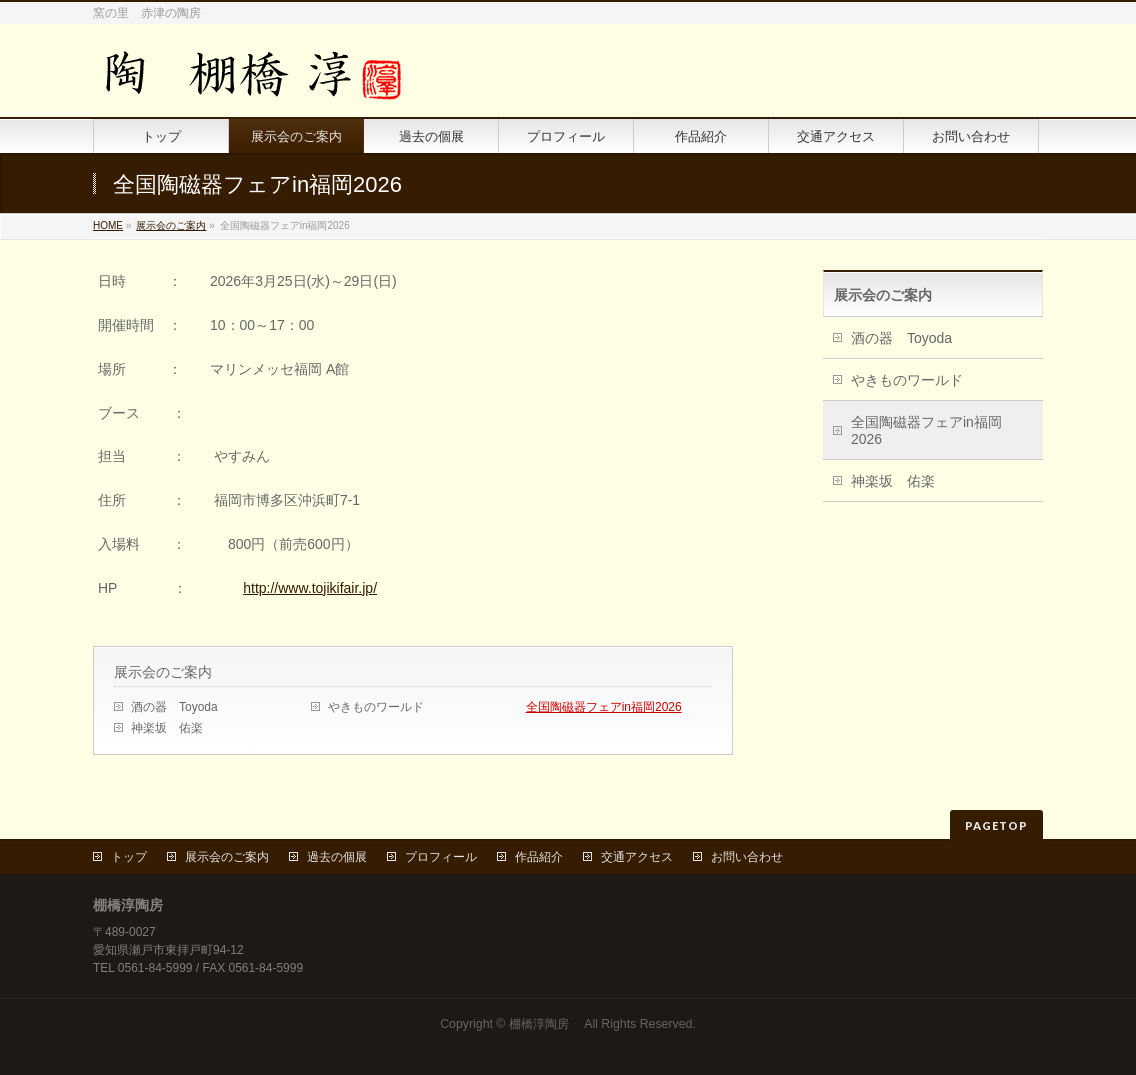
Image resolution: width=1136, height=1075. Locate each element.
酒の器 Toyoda (174, 707)
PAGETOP (996, 825)
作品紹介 (539, 857)
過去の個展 (337, 857)
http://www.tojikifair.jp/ (310, 588)
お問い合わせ (747, 857)
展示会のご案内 (171, 225)
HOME (108, 225)
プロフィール (441, 857)
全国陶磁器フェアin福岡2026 (604, 707)
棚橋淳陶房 (545, 1024)
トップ (129, 857)
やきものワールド (376, 707)
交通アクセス (637, 857)
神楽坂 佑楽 (167, 728)
